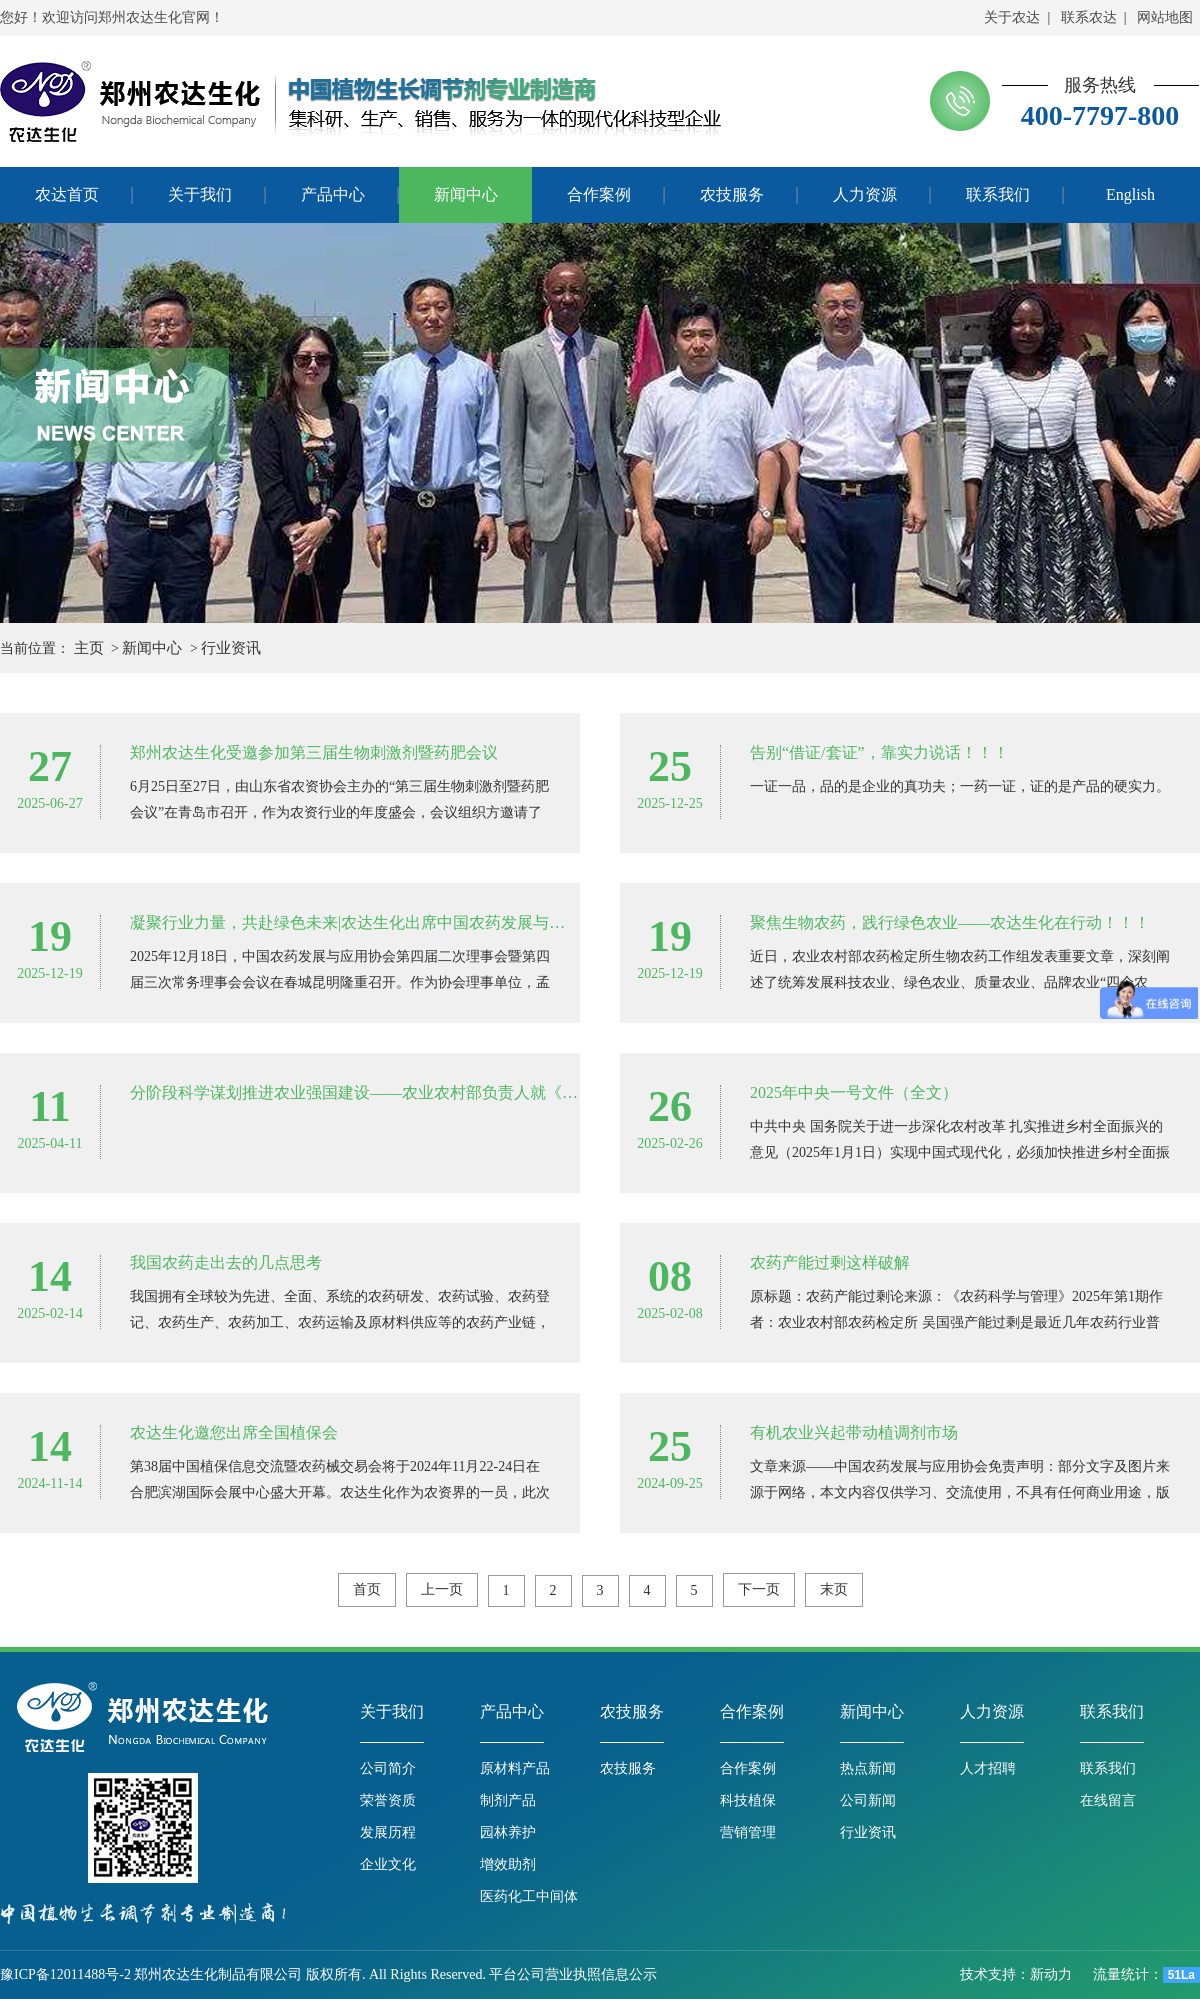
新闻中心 (152, 648)
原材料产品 (515, 1768)
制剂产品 (508, 1800)
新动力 (1053, 1974)
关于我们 (392, 1711)
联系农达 (1089, 17)
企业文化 (388, 1864)
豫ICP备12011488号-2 (65, 1974)
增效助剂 (508, 1864)
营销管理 (748, 1832)
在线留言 (1108, 1800)
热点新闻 (868, 1768)
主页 (89, 648)
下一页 (759, 1589)
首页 (367, 1589)
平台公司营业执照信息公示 (573, 1974)
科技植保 (748, 1800)
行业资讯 (231, 648)
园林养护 (508, 1832)
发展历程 (388, 1832)
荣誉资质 (388, 1800)
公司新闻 (868, 1800)
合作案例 (752, 1711)
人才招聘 (988, 1768)
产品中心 (512, 1711)
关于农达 (1012, 17)
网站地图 (1165, 17)
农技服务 (632, 1711)
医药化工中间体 (529, 1896)
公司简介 (388, 1768)
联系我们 (1112, 1711)
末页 (834, 1589)
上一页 (442, 1589)
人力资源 (992, 1711)
